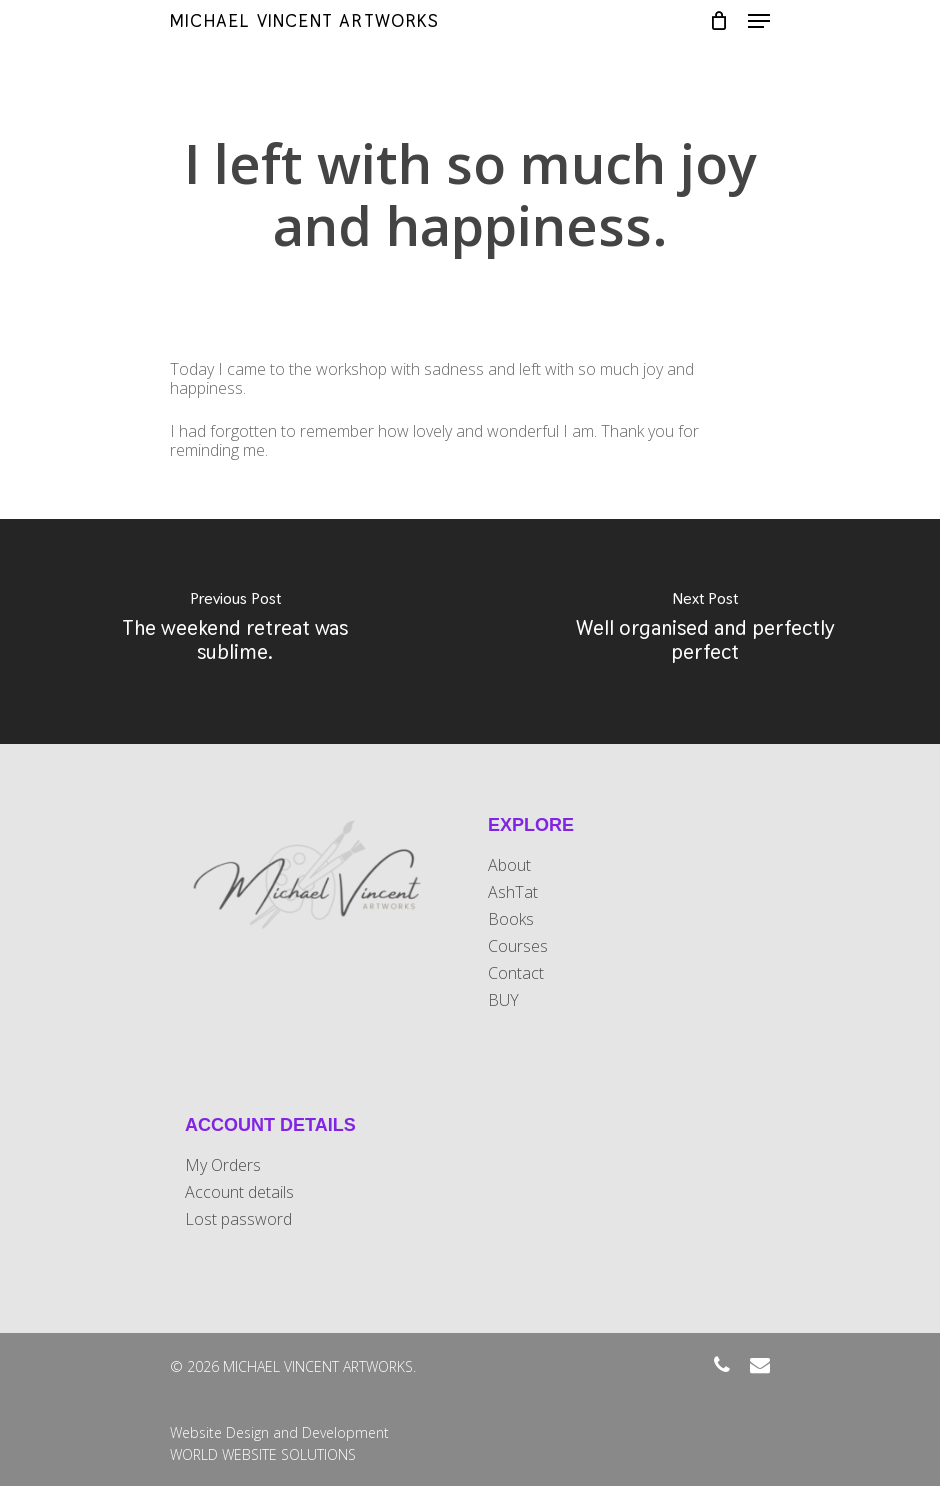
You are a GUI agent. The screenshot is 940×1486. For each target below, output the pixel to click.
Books (511, 919)
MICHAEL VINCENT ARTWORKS (304, 21)
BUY (503, 1000)
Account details (239, 1192)
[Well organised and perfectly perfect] (705, 631)
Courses (518, 946)
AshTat (513, 892)
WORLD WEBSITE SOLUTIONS (263, 1454)
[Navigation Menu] (759, 21)
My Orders (223, 1165)
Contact (516, 973)
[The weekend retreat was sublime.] (235, 631)
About (509, 865)
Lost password (238, 1219)
